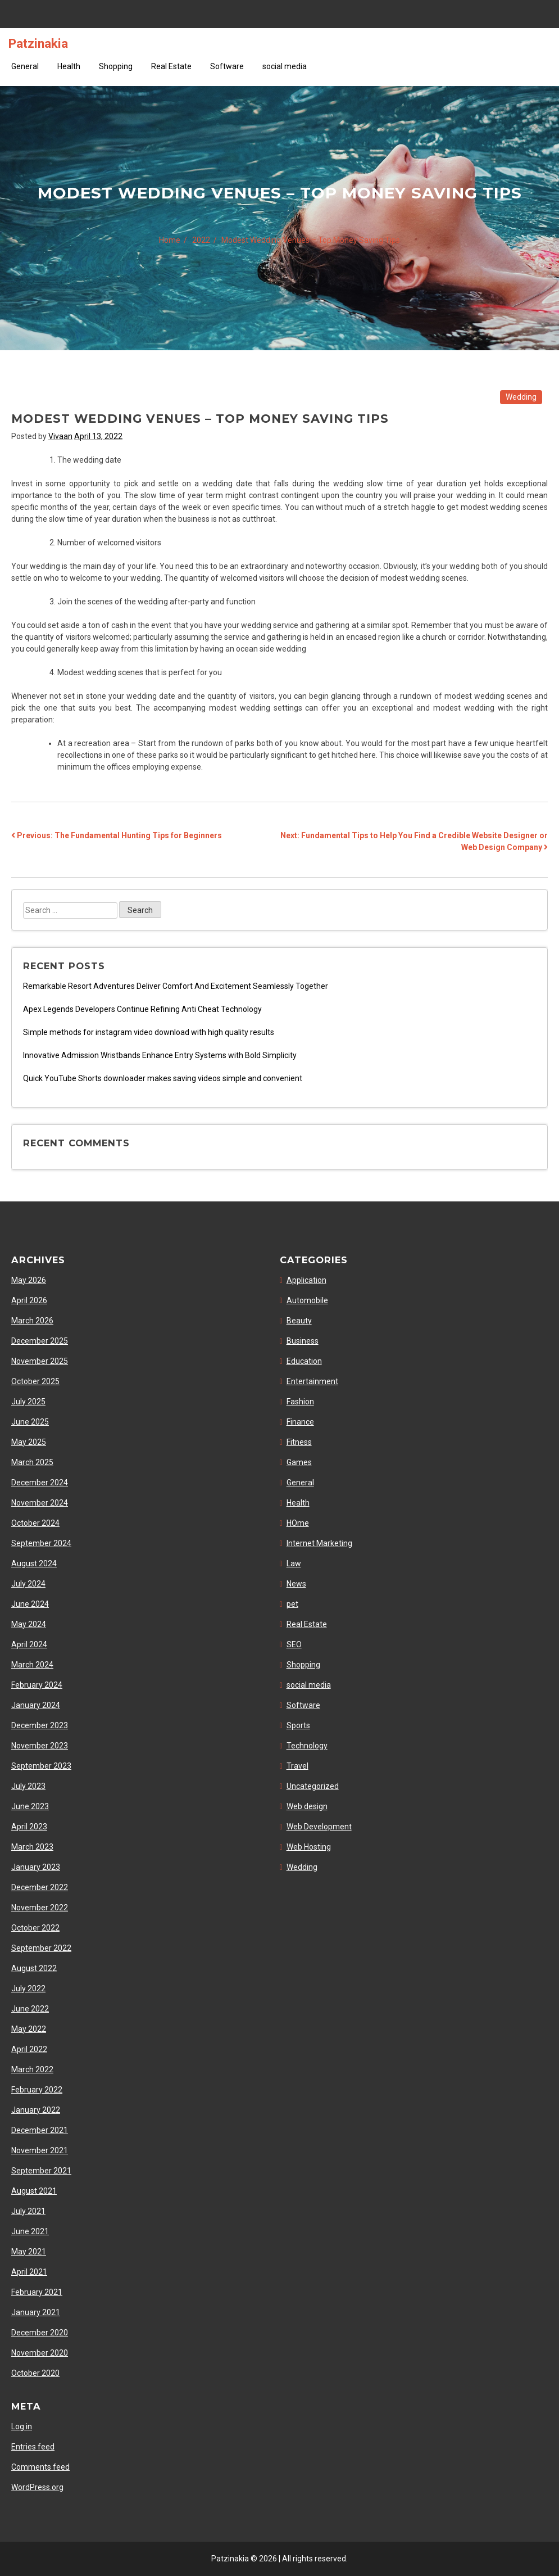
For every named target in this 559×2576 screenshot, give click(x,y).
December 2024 (39, 1482)
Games (299, 1462)
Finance (300, 1421)
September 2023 (41, 1765)
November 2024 (39, 1502)
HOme (298, 1523)
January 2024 (35, 1705)
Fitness (299, 1442)
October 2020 (35, 2373)
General (25, 66)
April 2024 (29, 1644)
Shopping (116, 66)
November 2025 (39, 1361)
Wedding (521, 396)
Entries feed (32, 2446)
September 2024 (41, 1543)
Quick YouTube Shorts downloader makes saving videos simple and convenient (162, 1078)
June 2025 (30, 1421)
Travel (297, 1765)
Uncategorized (313, 1786)
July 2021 (28, 2211)
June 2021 (30, 2231)
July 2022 (28, 1988)
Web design (307, 1806)
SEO (294, 1644)
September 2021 (41, 2170)
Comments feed (40, 2466)
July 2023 (28, 1786)
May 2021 (28, 2251)
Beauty (299, 1320)
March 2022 (32, 2069)
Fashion (300, 1401)
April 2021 (29, 2271)
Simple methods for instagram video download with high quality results (148, 1032)
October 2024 (35, 1523)
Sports (298, 1725)
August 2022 (34, 1968)
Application (306, 1280)
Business (303, 1340)
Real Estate (171, 66)
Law (294, 1563)
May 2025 (28, 1442)
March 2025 (32, 1462)
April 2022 (29, 2049)
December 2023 (39, 1725)
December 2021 (39, 2130)
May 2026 (28, 1280)
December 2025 (39, 1340)
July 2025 (28, 1401)
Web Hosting (309, 1846)
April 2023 (29, 1826)
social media (284, 66)
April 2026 (29, 1300)
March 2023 (32, 1846)
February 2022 (36, 2089)
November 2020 (39, 2352)
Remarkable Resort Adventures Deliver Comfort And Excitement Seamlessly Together (175, 986)
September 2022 (41, 1948)
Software (227, 66)
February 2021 (36, 2292)
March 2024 (32, 1664)
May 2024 (28, 1624)
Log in (21, 2426)
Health (68, 66)
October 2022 (35, 1927)
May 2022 (28, 2028)
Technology (307, 1745)
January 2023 (35, 1867)
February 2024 (36, 1684)
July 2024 (28, 1583)
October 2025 (35, 1381)
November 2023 (39, 1745)
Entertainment (312, 1381)
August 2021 (34, 2190)
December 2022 (39, 1887)
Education (304, 1361)
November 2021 (39, 2150)
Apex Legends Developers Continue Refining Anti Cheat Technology (142, 1009)
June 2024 (30, 1603)
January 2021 (35, 2312)
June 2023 (30, 1806)
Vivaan (60, 436)
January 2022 (35, 2109)
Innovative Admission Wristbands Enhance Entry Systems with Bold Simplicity (160, 1055)
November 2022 (39, 1907)
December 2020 (39, 2332)
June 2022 (30, 2008)
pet (292, 1603)
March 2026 (32, 1320)
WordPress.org (37, 2487)
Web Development (319, 1826)
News (296, 1583)
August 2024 (34, 1563)
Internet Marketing (319, 1543)
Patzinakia (38, 43)
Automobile (307, 1300)
